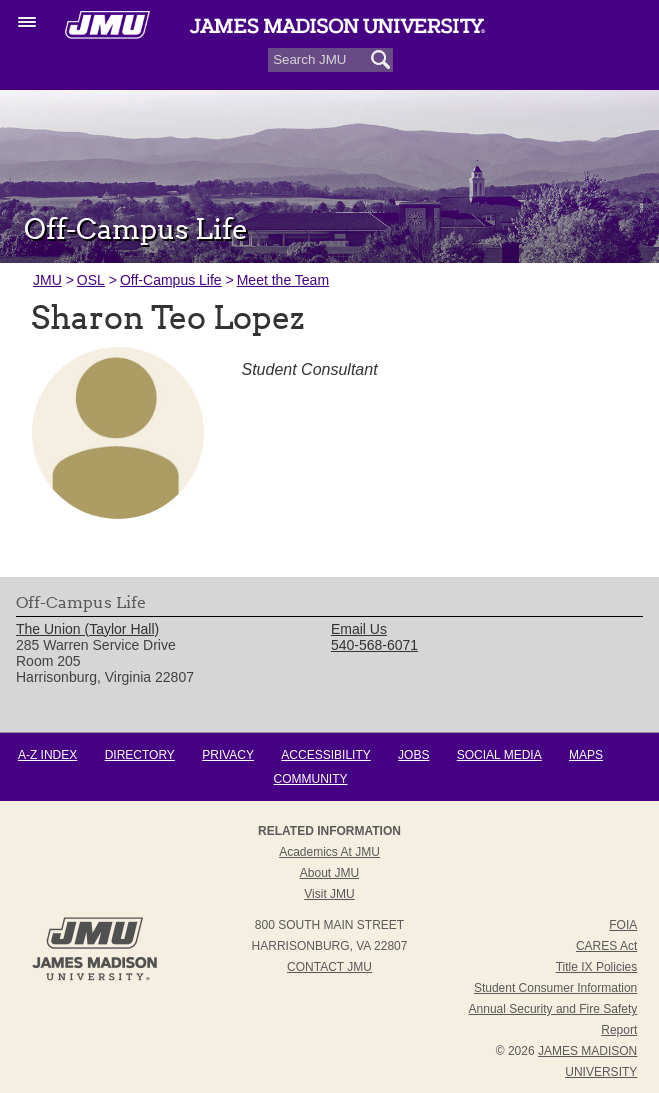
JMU (47, 280)
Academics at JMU (329, 852)
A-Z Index (47, 755)
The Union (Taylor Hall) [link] (87, 629)
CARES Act (606, 946)
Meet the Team (283, 280)
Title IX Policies (597, 967)
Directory (140, 755)
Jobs (413, 755)
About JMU (329, 873)
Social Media (499, 755)
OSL (91, 280)
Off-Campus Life (171, 280)
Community (311, 779)
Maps (586, 755)
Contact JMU (329, 967)
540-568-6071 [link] (374, 645)
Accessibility (325, 755)
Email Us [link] (359, 629)
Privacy (228, 755)
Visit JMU (329, 894)
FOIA (623, 925)
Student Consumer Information (555, 988)
